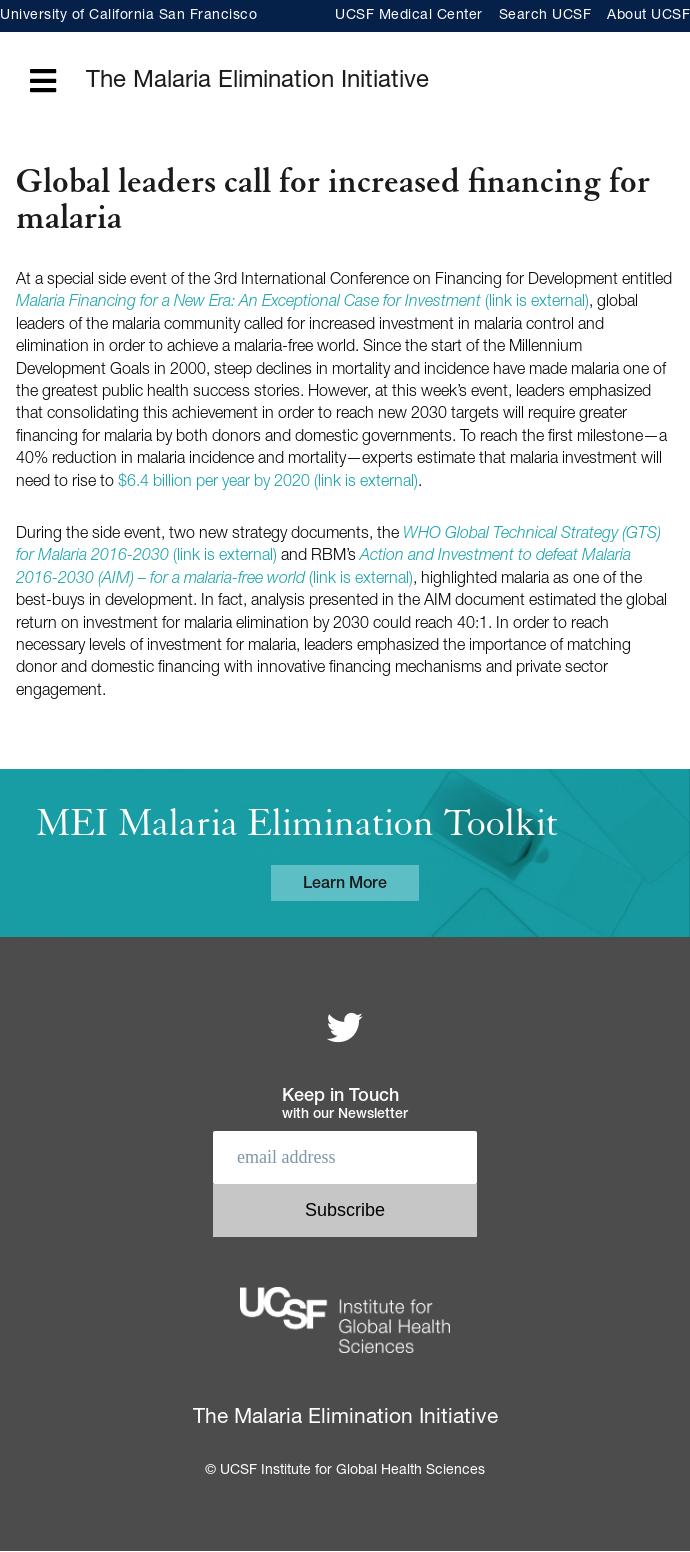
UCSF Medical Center (409, 16)
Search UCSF (545, 16)
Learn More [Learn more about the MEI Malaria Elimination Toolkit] (345, 885)
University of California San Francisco (128, 16)
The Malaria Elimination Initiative (257, 82)
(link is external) (302, 303)
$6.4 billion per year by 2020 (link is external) (268, 483)
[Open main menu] (43, 82)
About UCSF (648, 16)
